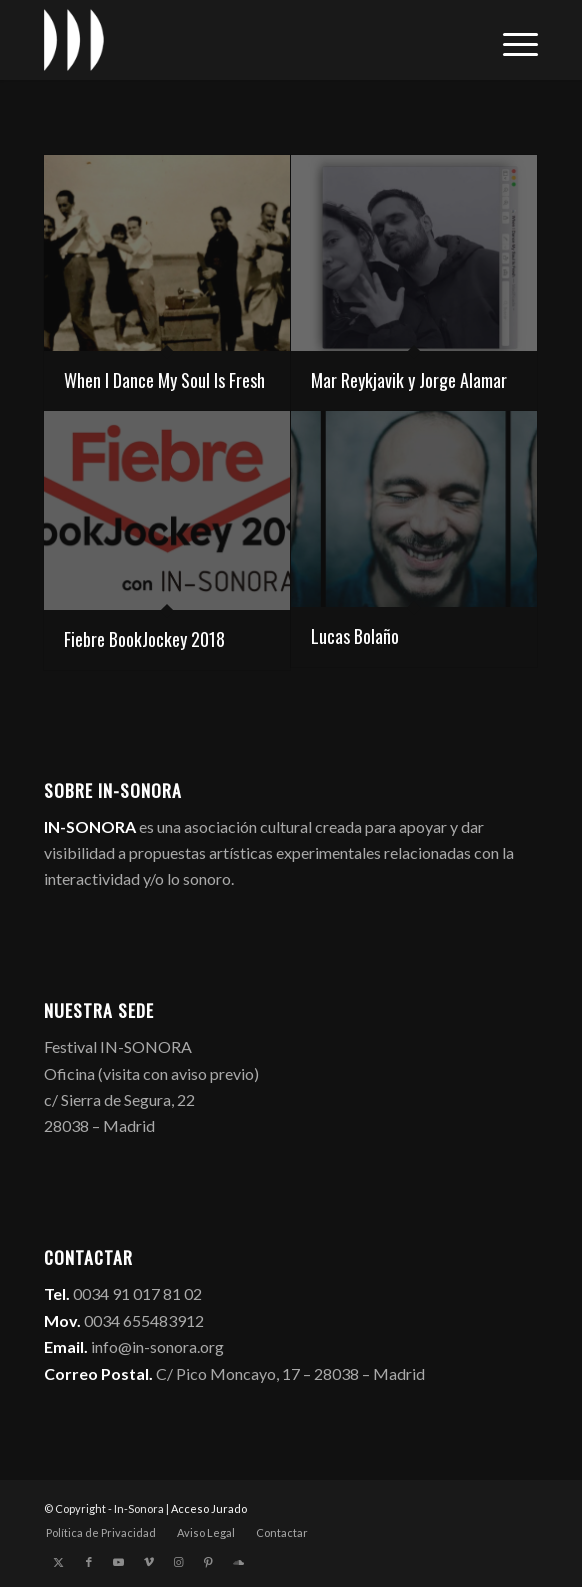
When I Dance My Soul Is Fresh (164, 380)
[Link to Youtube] (119, 1562)
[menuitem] (510, 40)
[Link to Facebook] (89, 1562)
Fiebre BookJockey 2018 (144, 639)
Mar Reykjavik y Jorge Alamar (409, 380)
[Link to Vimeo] (149, 1562)
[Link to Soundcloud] (239, 1562)
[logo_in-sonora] (242, 40)
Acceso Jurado (209, 1508)
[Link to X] (59, 1562)
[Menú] (510, 40)
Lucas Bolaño (355, 636)
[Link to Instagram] (179, 1562)
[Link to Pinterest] (209, 1562)
